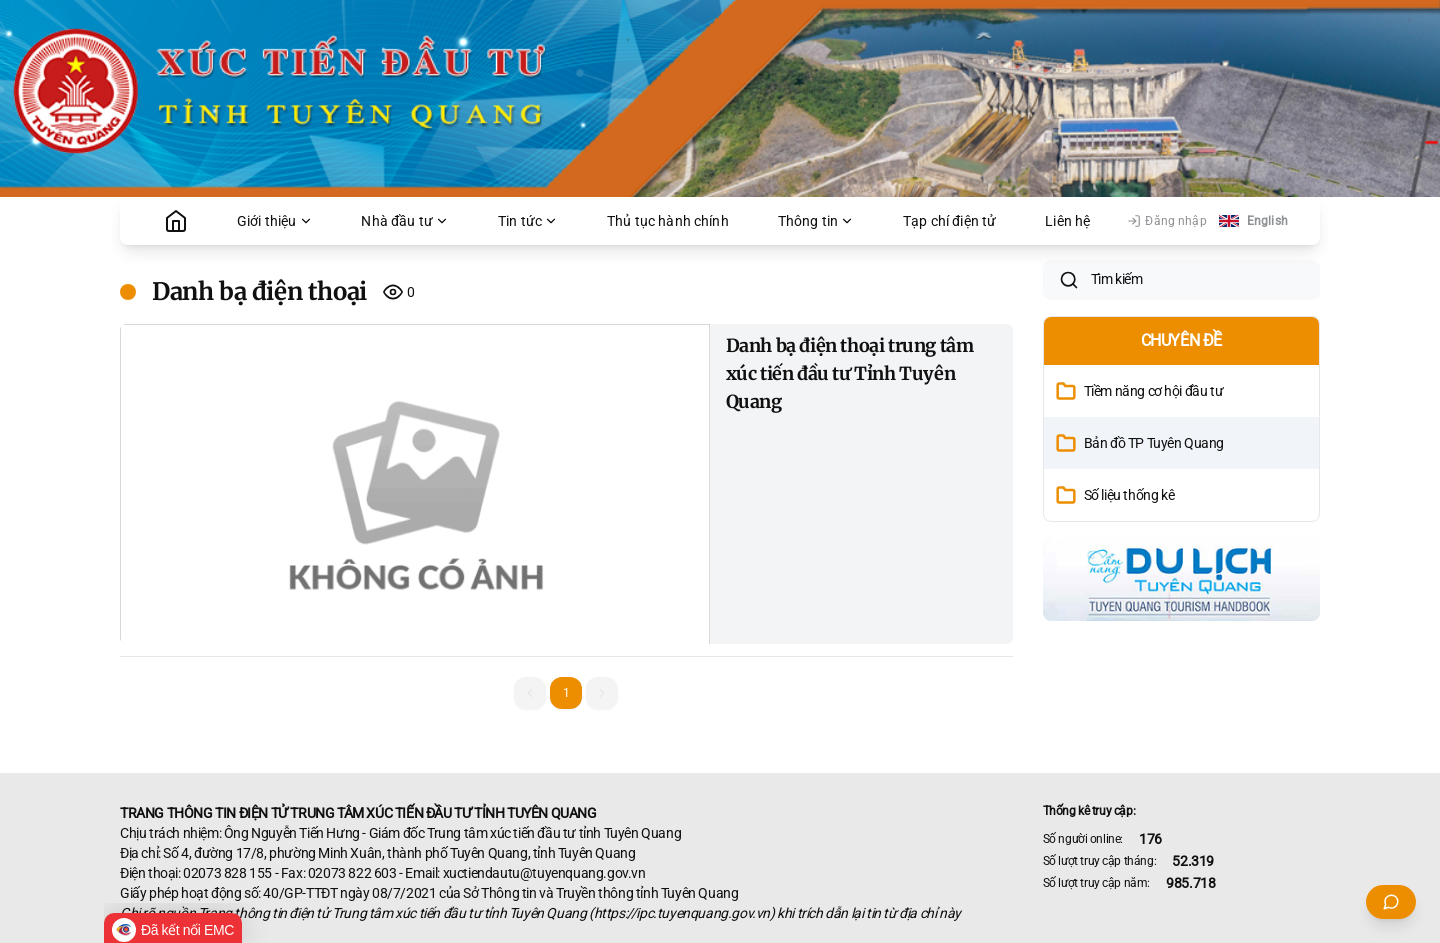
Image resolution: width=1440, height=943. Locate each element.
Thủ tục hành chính (668, 221)
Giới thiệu (275, 221)
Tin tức (528, 221)
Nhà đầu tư (405, 221)
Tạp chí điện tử (949, 221)
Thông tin (816, 221)
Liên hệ (1067, 221)
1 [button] (566, 693)
